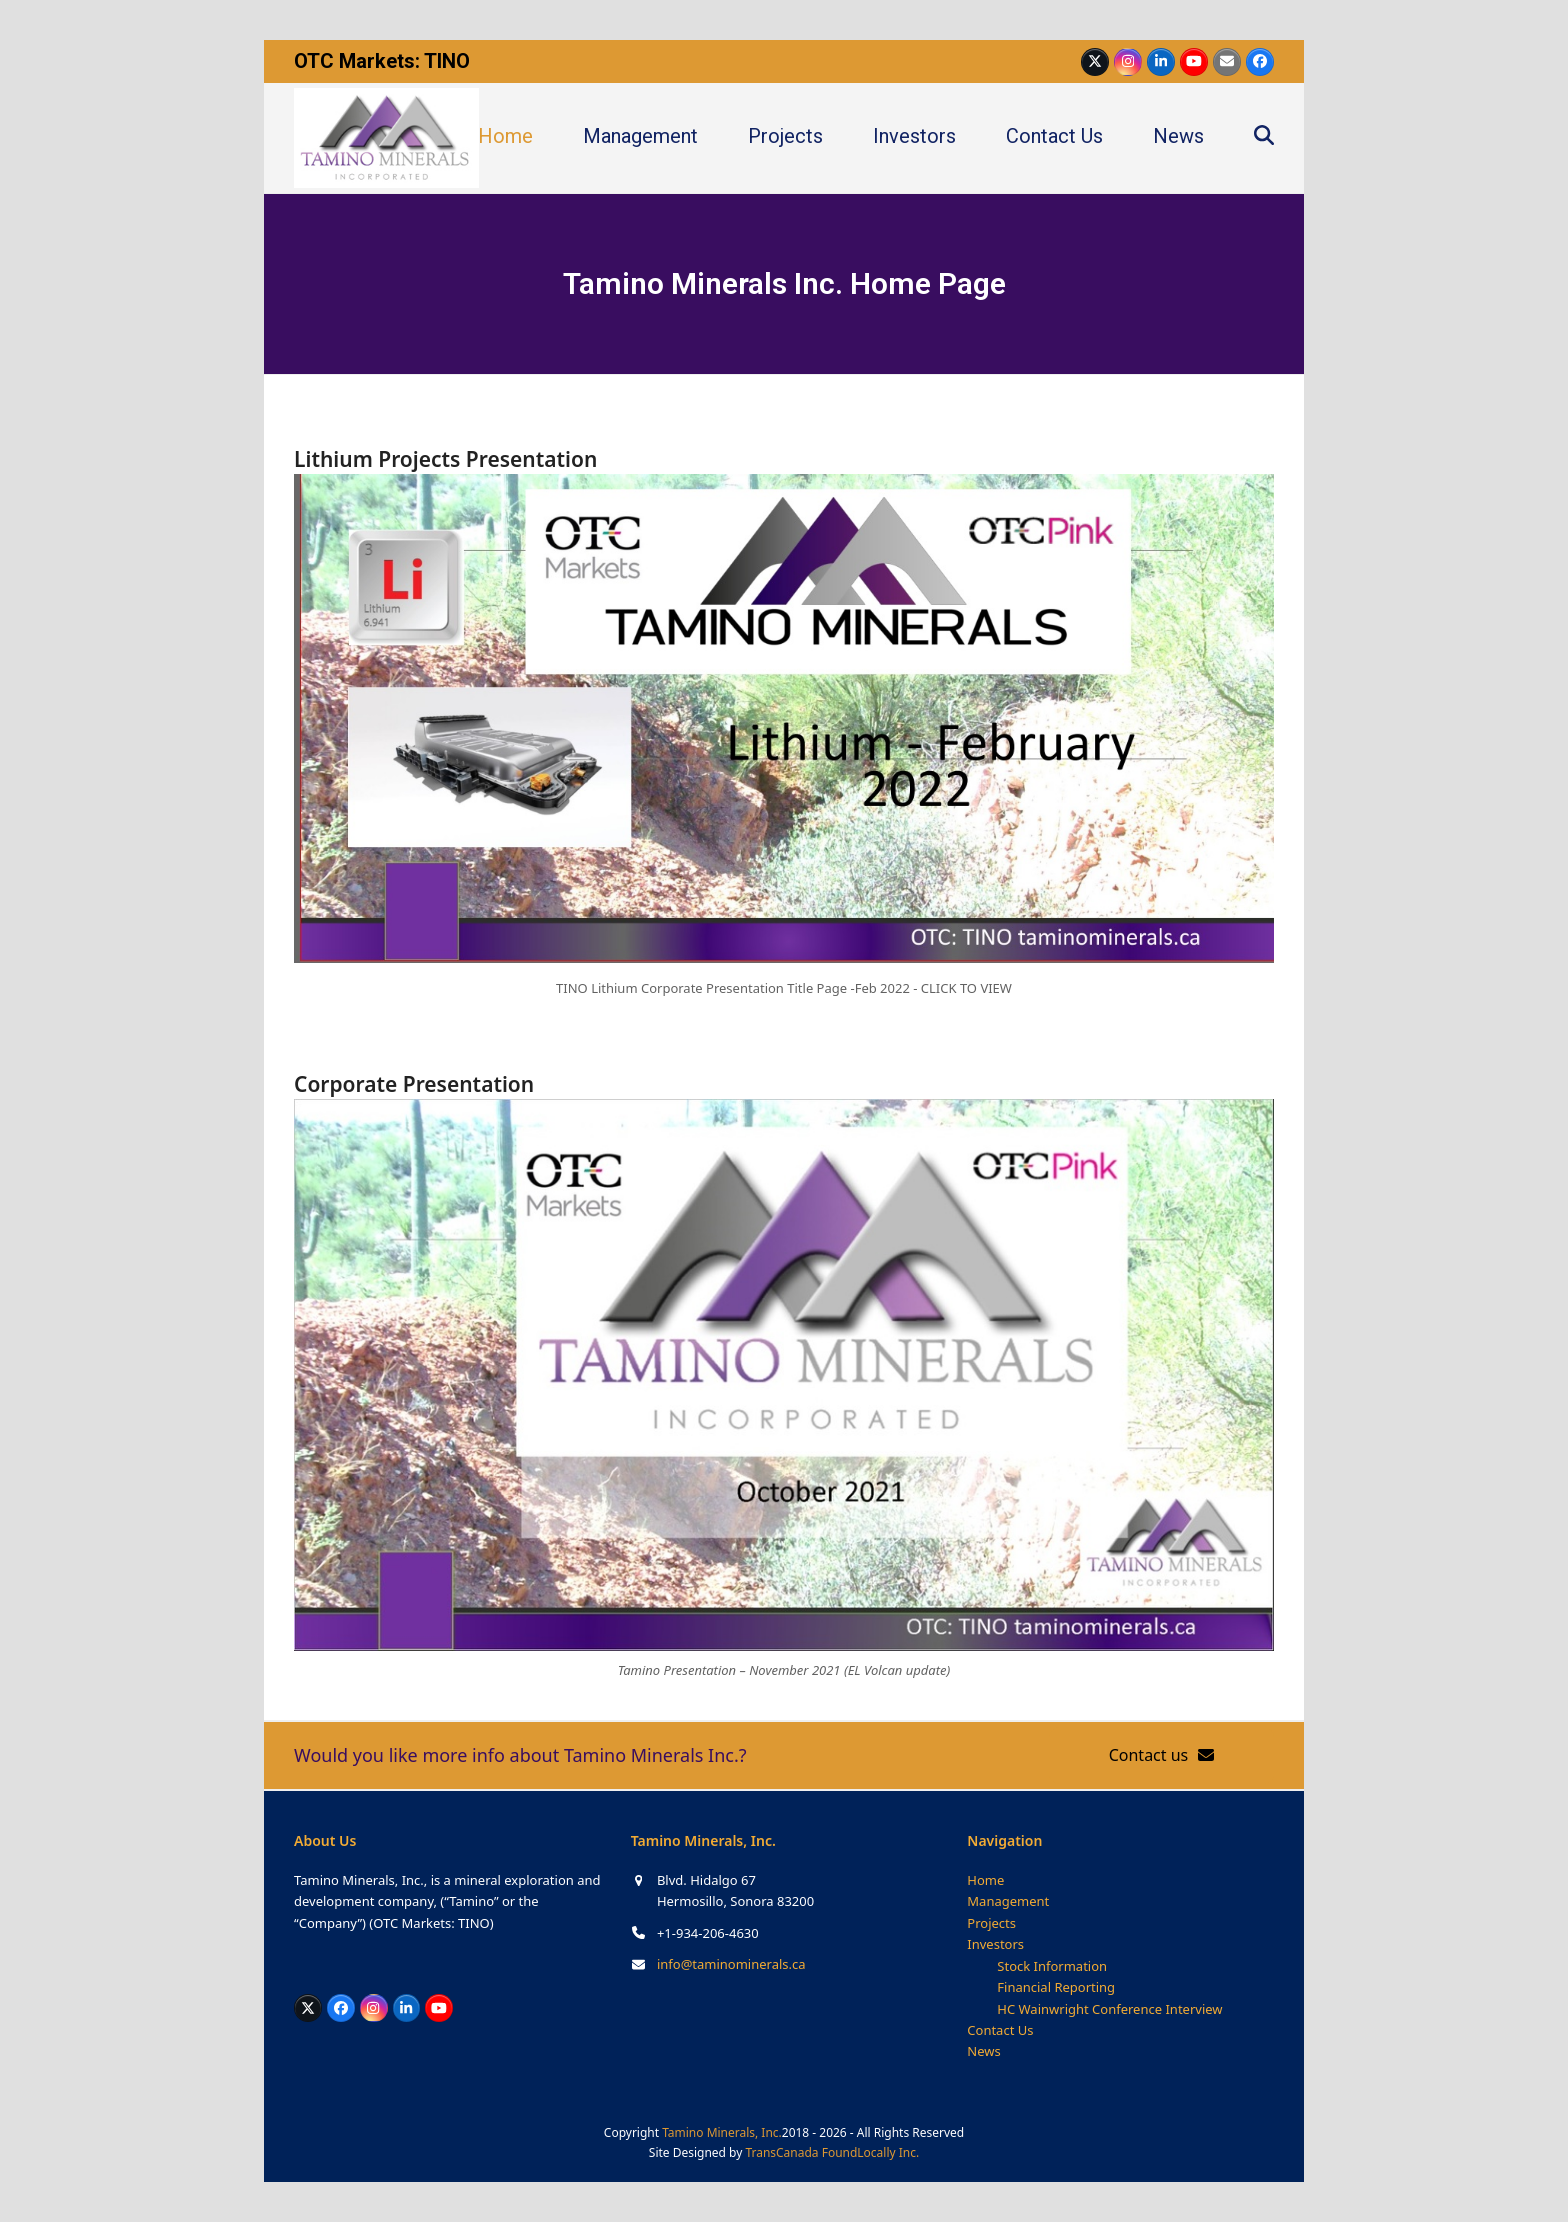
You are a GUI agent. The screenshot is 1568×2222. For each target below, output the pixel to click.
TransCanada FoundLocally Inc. (832, 2152)
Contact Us (1000, 2030)
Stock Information (1052, 1966)
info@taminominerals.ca (731, 1964)
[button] (1264, 138)
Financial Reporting (1056, 1987)
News (983, 2051)
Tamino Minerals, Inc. (722, 2132)
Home (985, 1880)
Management (1008, 1901)
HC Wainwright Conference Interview (1109, 2009)
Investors (995, 1944)
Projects (991, 1923)
